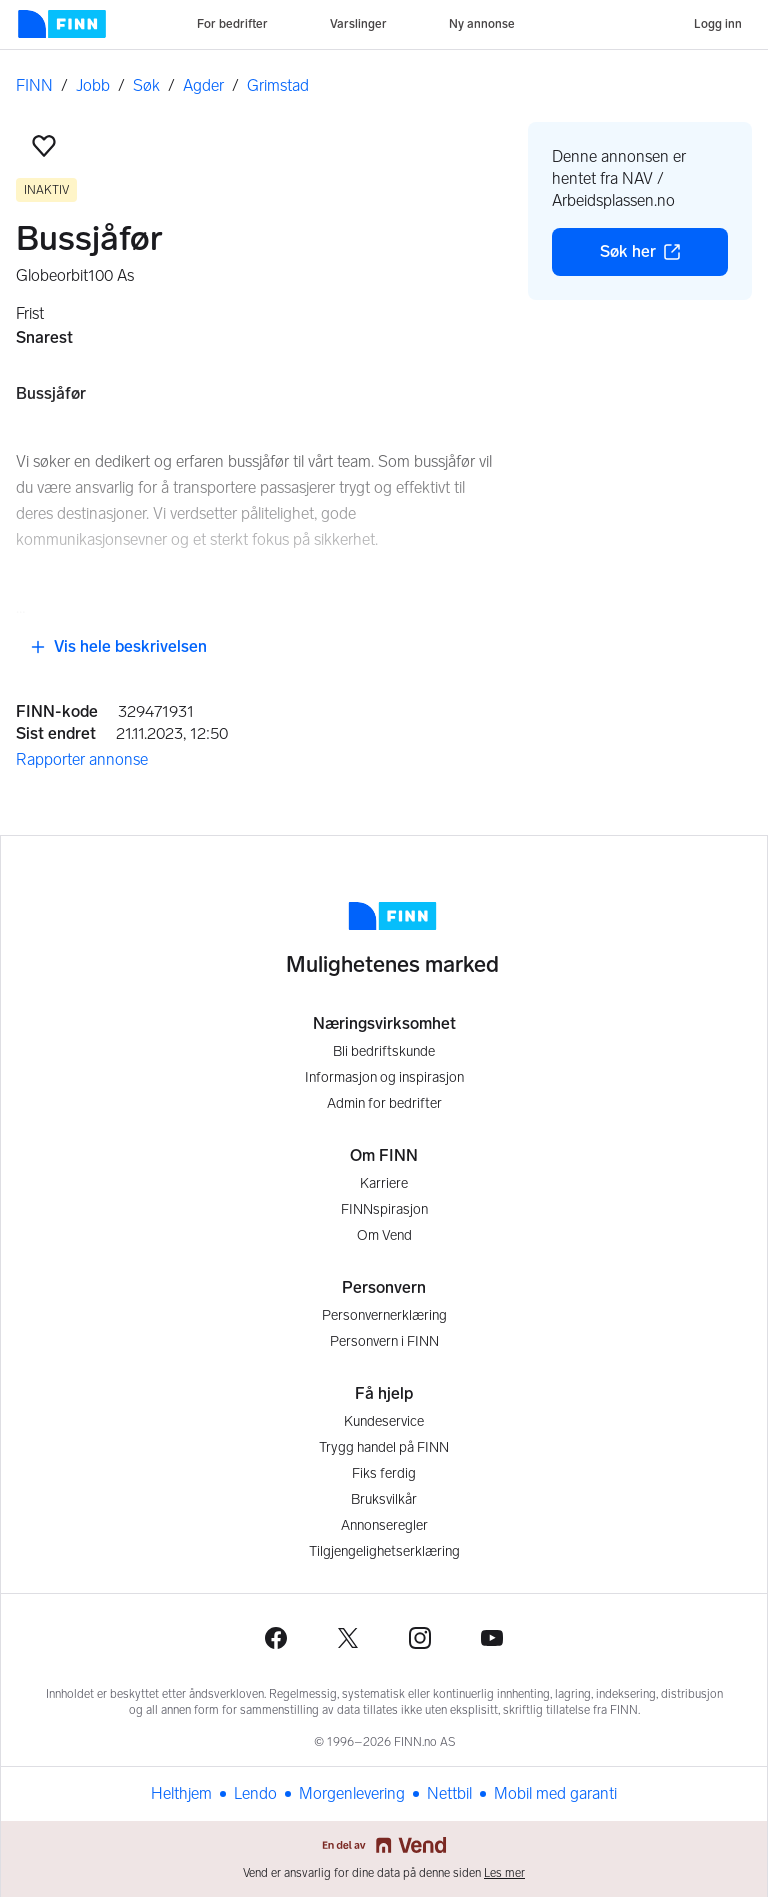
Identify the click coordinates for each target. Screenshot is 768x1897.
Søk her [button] (664, 257)
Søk (146, 85)
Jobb (93, 85)
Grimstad (278, 85)
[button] (44, 146)
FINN (34, 85)
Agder (203, 85)
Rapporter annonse (82, 759)
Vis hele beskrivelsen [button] (118, 646)
